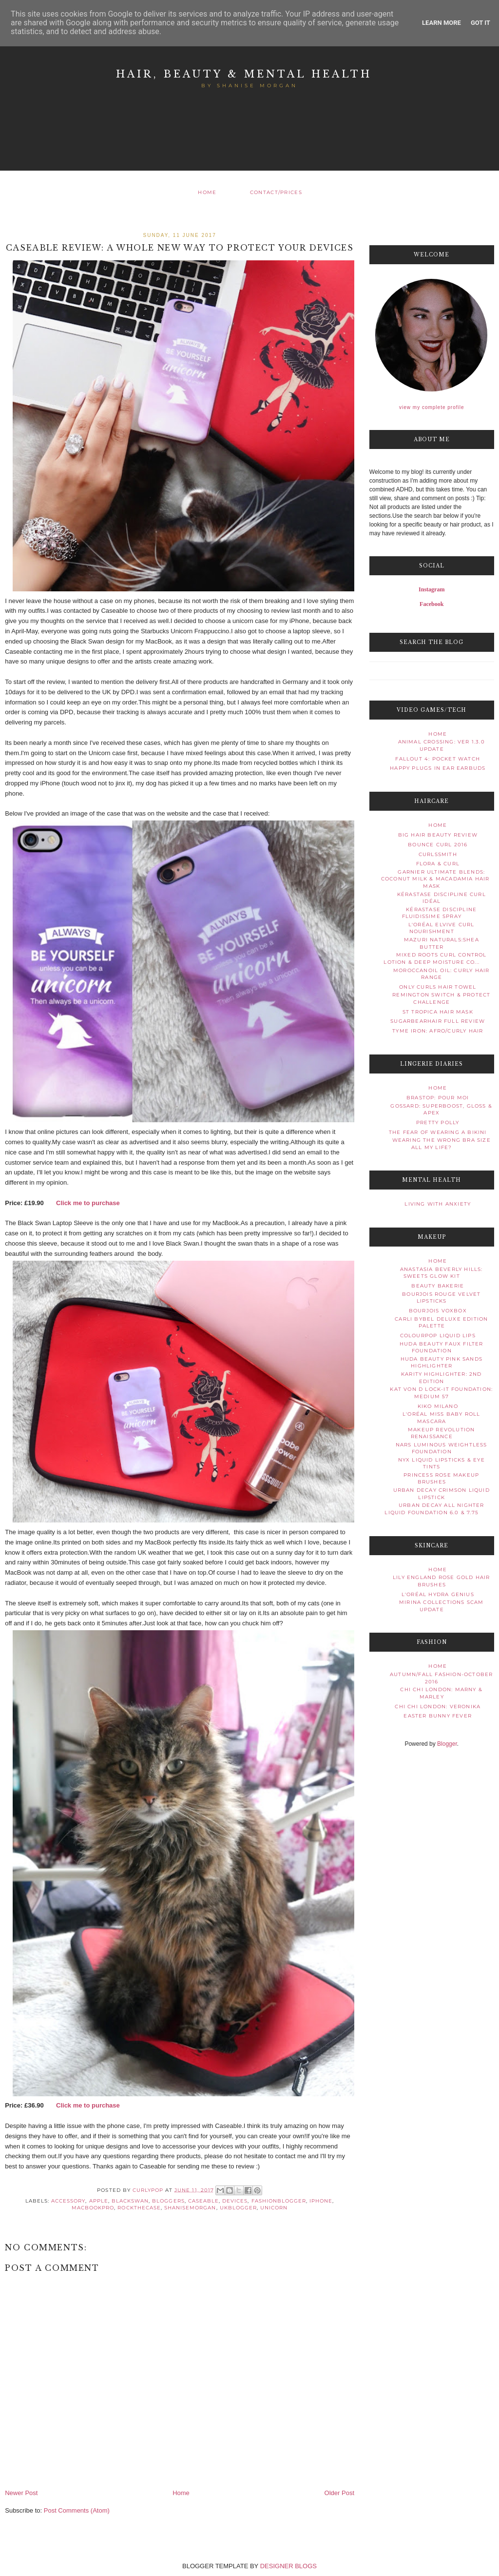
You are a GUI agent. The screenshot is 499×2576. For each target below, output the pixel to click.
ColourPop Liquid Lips (438, 1335)
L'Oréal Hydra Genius (438, 1594)
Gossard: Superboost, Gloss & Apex (441, 1109)
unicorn (274, 2208)
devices (235, 2201)
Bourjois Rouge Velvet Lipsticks (441, 1297)
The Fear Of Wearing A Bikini (438, 1132)
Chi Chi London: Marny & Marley (441, 1693)
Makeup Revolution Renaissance (441, 1433)
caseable (203, 2201)
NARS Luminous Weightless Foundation (441, 1448)
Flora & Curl (438, 863)
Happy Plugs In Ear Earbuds (437, 768)
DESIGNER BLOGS (288, 2566)
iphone (320, 2201)
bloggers (168, 2201)
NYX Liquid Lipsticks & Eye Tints (441, 1463)
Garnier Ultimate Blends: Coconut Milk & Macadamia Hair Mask (435, 879)
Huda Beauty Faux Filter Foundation (441, 1347)
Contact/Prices (276, 192)
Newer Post (21, 2493)
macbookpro (93, 2208)
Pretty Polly (437, 1122)
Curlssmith (438, 854)
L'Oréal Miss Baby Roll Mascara (441, 1417)
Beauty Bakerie (437, 1285)
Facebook (431, 604)
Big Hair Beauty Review (438, 835)
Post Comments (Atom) (77, 2510)
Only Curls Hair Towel (437, 987)
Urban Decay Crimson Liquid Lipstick (441, 1493)
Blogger (447, 1743)
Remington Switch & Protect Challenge (441, 998)
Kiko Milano (438, 1406)
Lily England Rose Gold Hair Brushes (441, 1581)
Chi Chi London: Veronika (437, 1706)
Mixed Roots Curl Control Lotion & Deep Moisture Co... (435, 958)
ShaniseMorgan (190, 2208)
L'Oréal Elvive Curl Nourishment (441, 928)
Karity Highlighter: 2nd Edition (441, 1377)
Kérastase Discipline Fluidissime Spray (439, 913)
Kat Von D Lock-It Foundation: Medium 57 (441, 1392)
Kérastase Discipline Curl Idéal (441, 898)
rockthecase (138, 2208)
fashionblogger (279, 2201)
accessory (68, 2201)
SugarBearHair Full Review (437, 1021)
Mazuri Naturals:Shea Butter (441, 943)
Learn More (441, 22)
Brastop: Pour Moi (437, 1097)
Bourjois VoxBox (438, 1310)
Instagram (431, 589)
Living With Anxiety (437, 1204)
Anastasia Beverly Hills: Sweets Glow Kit (441, 1273)
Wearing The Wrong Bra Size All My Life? (441, 1143)
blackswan (130, 2201)
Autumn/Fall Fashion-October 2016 (441, 1678)
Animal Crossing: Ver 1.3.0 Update (441, 745)
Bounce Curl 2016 (437, 844)
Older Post (339, 2493)
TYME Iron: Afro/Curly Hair (437, 1031)
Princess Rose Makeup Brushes (441, 1478)
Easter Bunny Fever (437, 1715)
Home (207, 192)
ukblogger (238, 2208)
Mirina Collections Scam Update (441, 1606)
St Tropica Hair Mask (438, 1012)
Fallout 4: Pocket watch (437, 758)
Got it (480, 22)
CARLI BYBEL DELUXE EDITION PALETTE (441, 1322)
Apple (98, 2201)
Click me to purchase (88, 1203)
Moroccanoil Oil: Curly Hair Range (441, 974)
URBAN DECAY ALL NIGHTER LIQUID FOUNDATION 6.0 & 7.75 (434, 1509)
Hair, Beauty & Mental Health (244, 74)
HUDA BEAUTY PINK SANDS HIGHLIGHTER (441, 1362)
